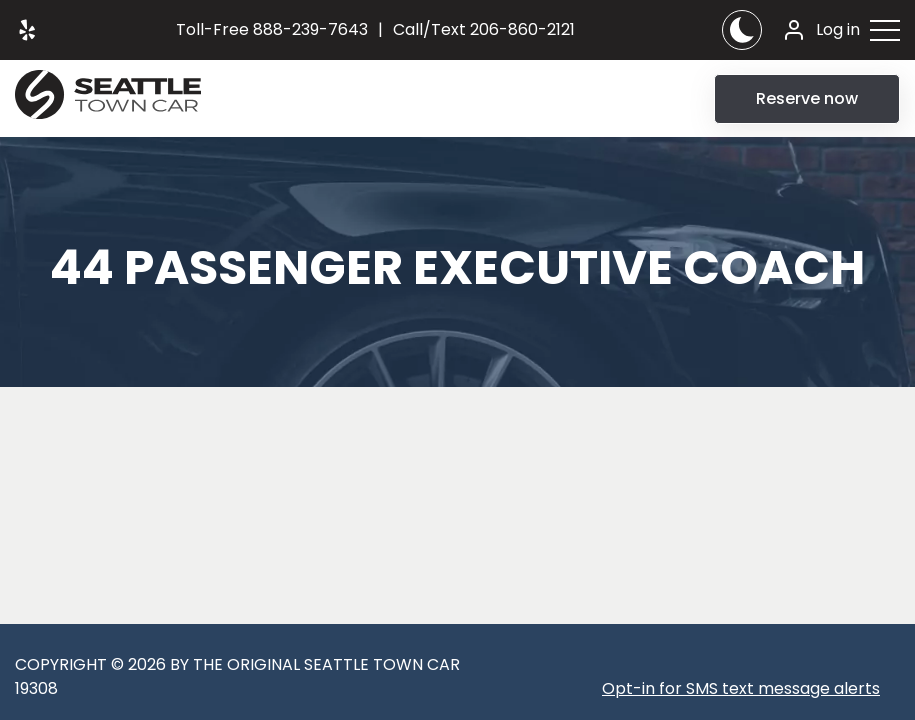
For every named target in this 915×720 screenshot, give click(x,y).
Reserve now (807, 98)
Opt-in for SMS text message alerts (741, 688)
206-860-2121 (484, 29)
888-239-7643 (272, 29)
